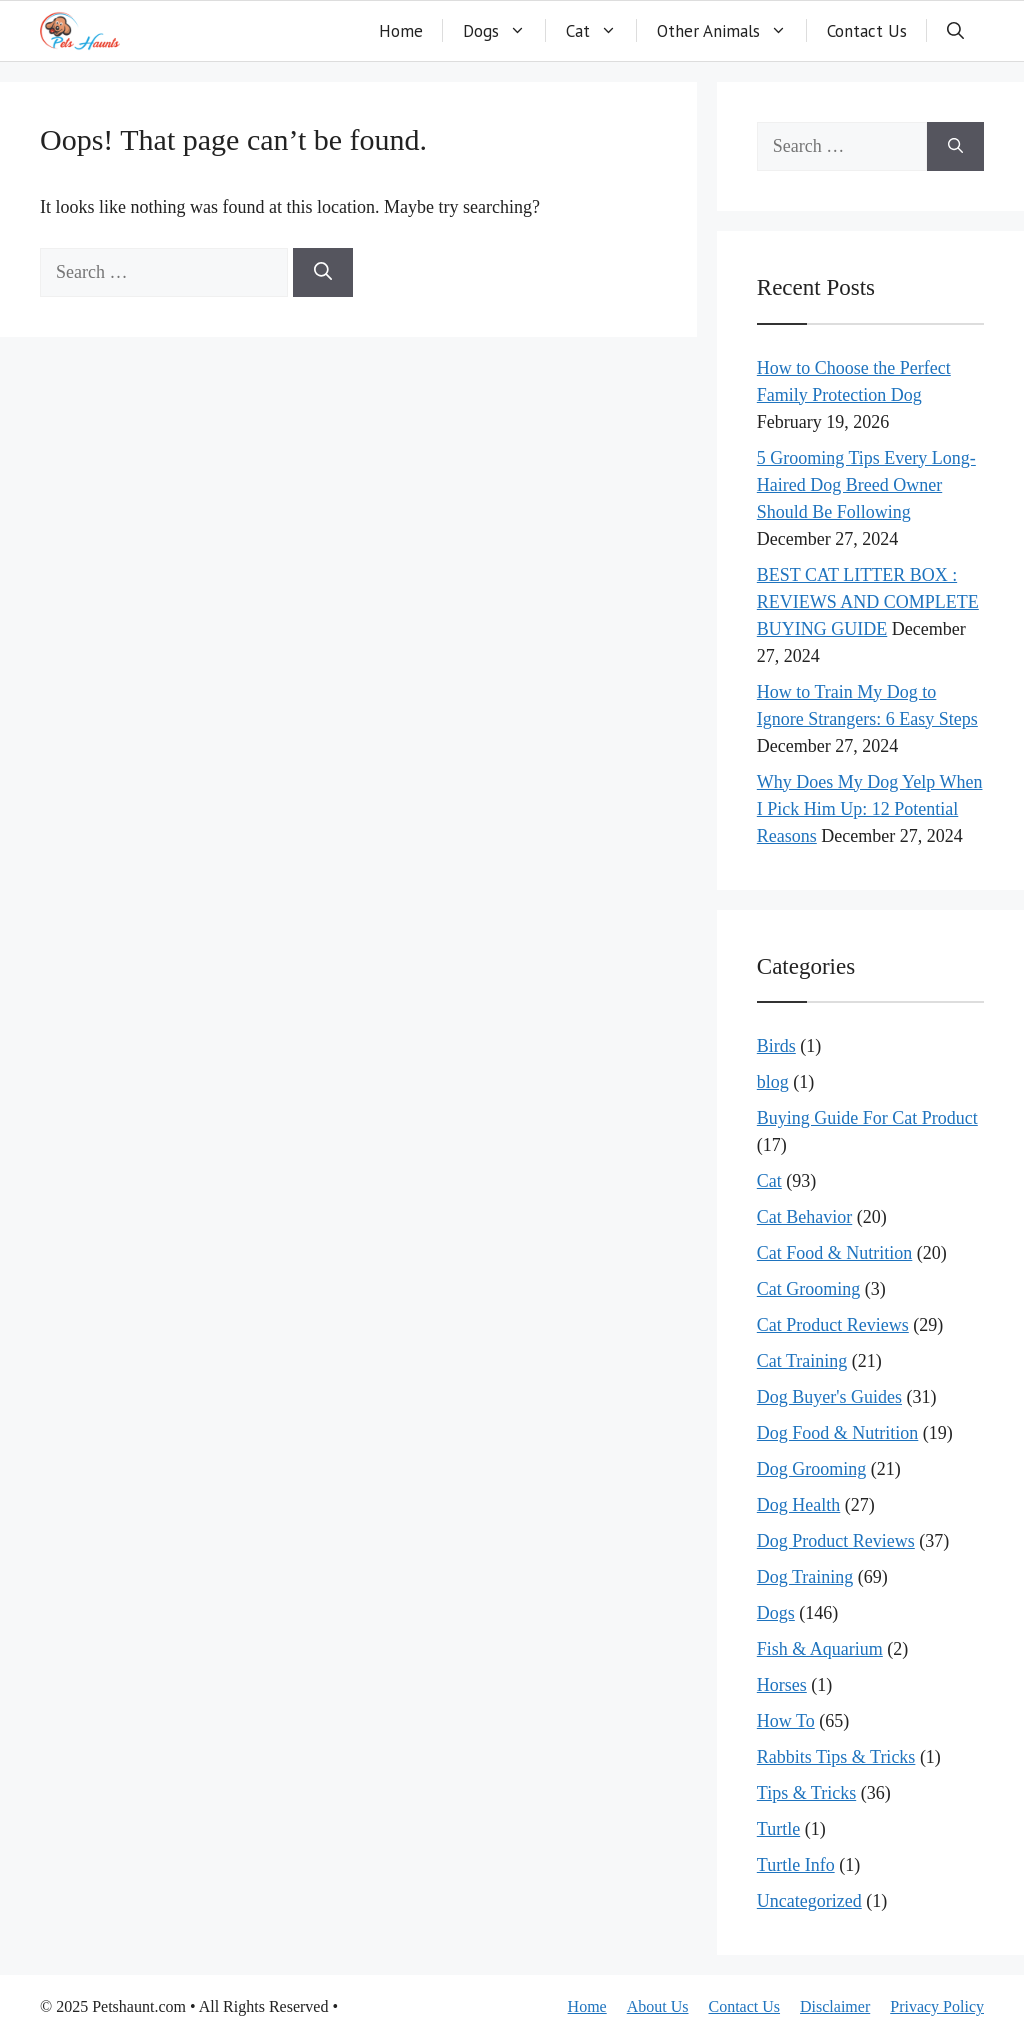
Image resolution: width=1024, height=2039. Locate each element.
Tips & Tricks (806, 1793)
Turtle (778, 1829)
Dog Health (798, 1505)
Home (401, 31)
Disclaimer (835, 2006)
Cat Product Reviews (833, 1325)
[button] (955, 31)
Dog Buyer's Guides (829, 1397)
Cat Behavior (804, 1217)
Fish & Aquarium (820, 1649)
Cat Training (802, 1361)
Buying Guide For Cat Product (867, 1118)
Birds (776, 1046)
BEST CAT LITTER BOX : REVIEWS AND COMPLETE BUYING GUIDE (868, 602)
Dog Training (805, 1577)
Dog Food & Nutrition (838, 1433)
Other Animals (732, 31)
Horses (782, 1685)
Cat (601, 31)
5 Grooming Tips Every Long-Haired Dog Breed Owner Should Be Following (866, 485)
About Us (658, 2006)
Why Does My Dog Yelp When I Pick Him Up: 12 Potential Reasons (870, 809)
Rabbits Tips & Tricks (836, 1757)
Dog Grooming (812, 1469)
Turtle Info (796, 1865)
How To (786, 1721)
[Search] (323, 272)
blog (773, 1082)
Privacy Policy (937, 2006)
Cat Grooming (809, 1289)
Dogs (504, 31)
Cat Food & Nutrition (835, 1253)
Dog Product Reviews (836, 1541)
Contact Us (867, 31)
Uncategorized (809, 1901)
